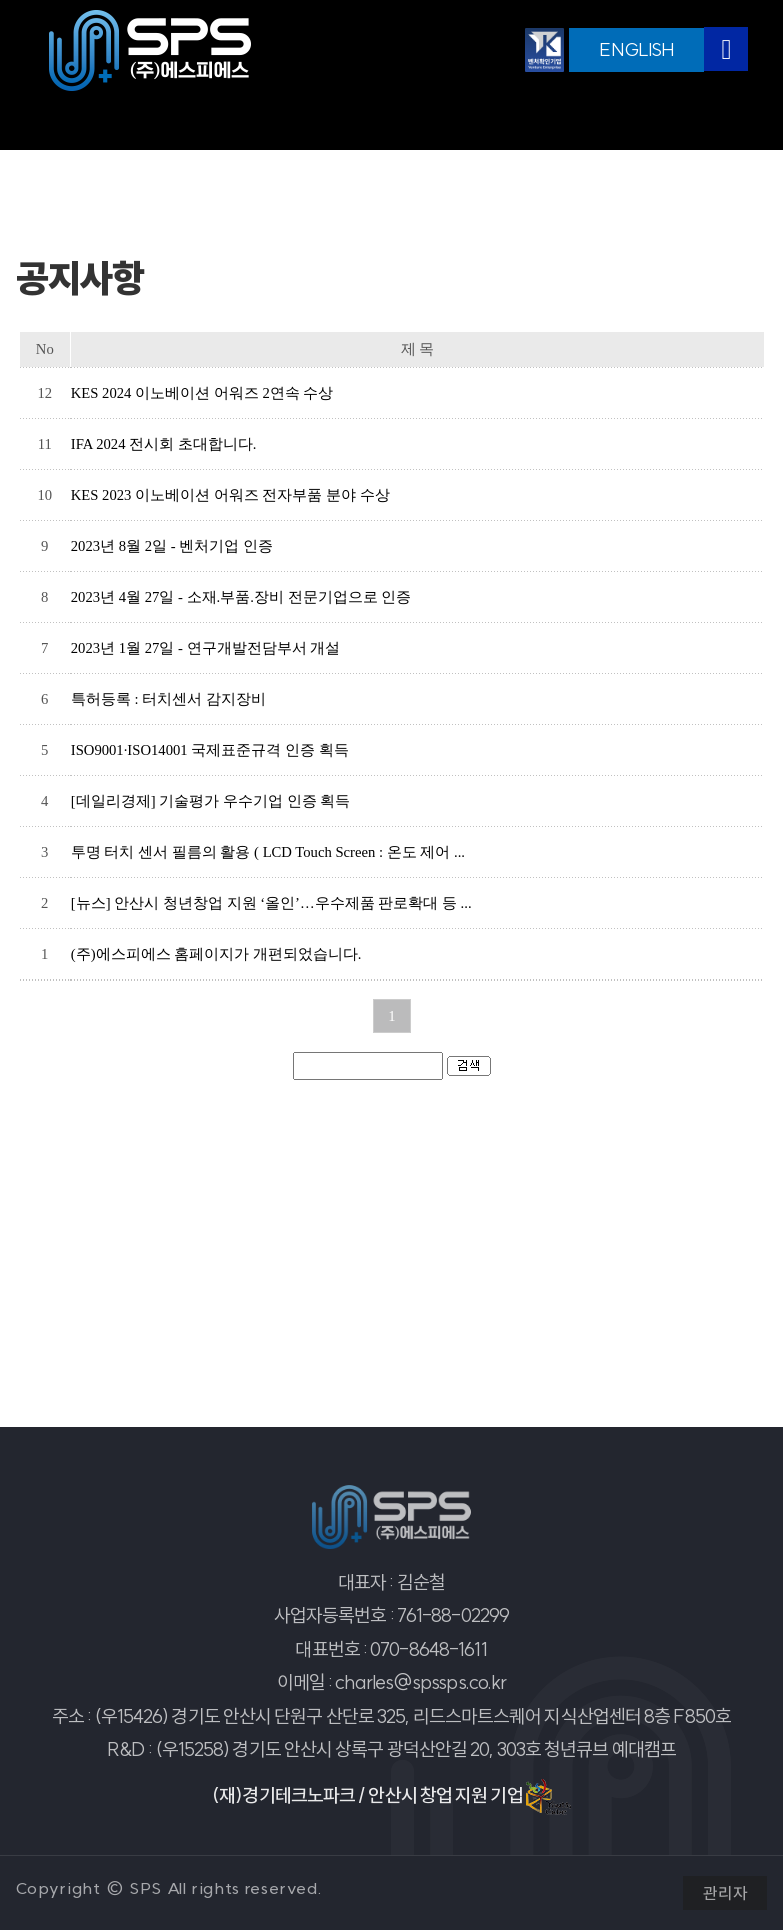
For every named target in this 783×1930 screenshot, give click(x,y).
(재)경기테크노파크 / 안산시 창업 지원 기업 (391, 1797)
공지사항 (200, 122)
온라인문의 (576, 122)
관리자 (725, 1893)
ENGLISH (636, 49)
